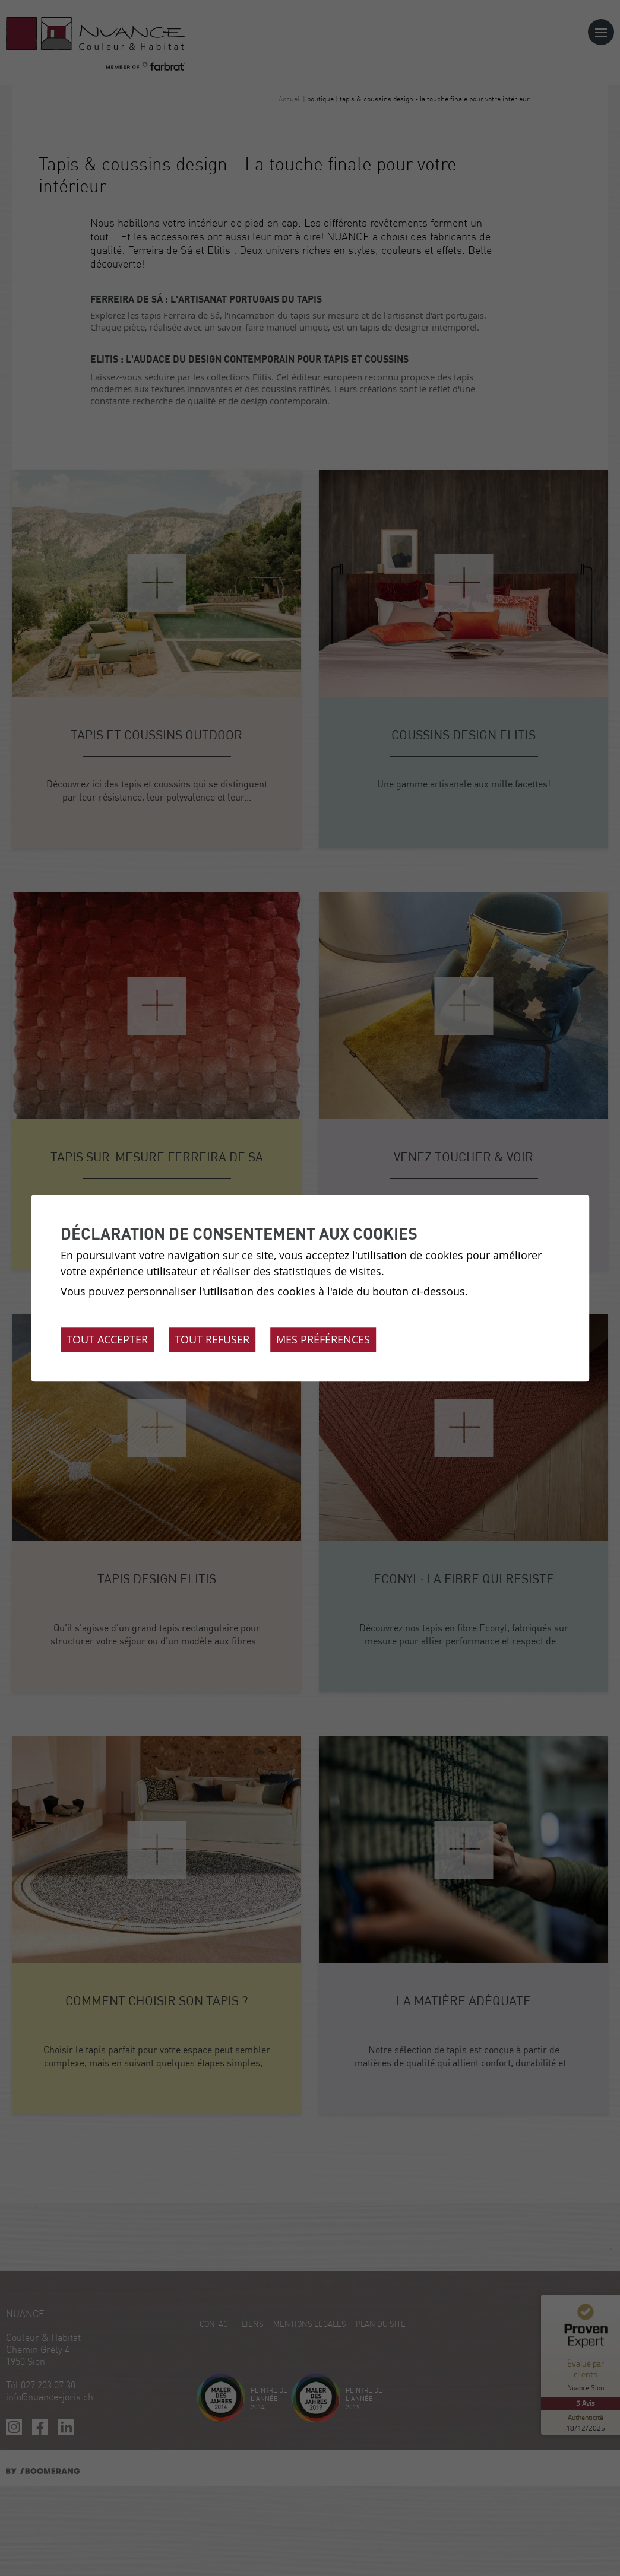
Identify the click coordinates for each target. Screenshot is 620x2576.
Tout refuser (212, 1339)
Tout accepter (107, 1339)
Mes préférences (323, 1339)
